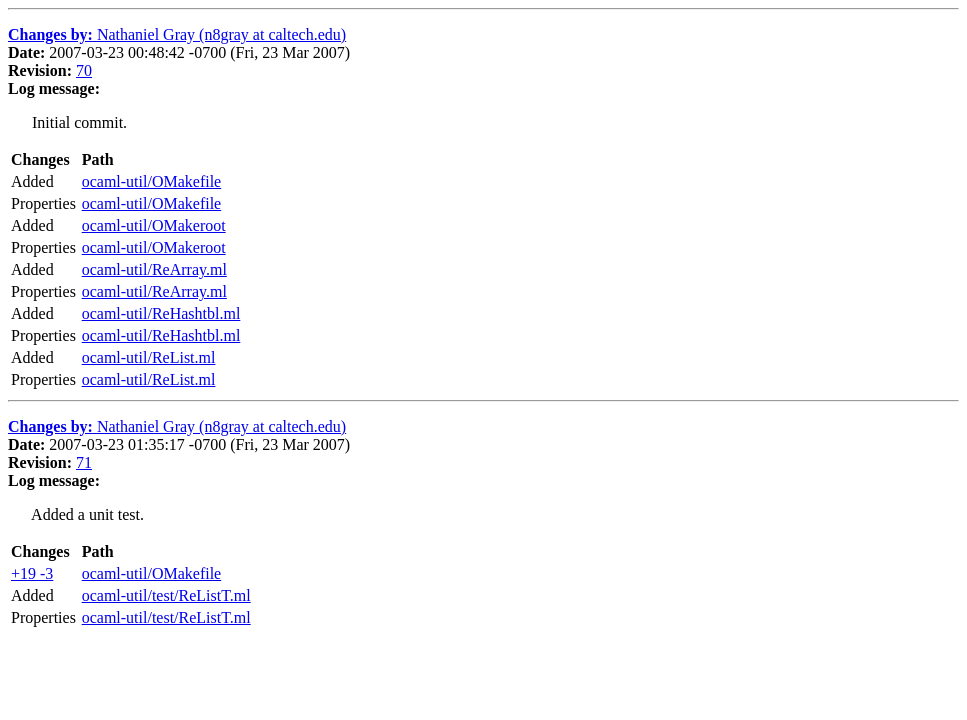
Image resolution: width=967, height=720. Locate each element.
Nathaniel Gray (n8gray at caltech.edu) (177, 34)
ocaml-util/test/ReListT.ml (166, 595)
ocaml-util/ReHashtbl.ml (161, 313)
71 (84, 462)
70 (84, 70)
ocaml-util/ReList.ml (149, 357)
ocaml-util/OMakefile (152, 181)
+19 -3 (32, 573)
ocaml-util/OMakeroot (154, 225)
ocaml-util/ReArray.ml (154, 269)
